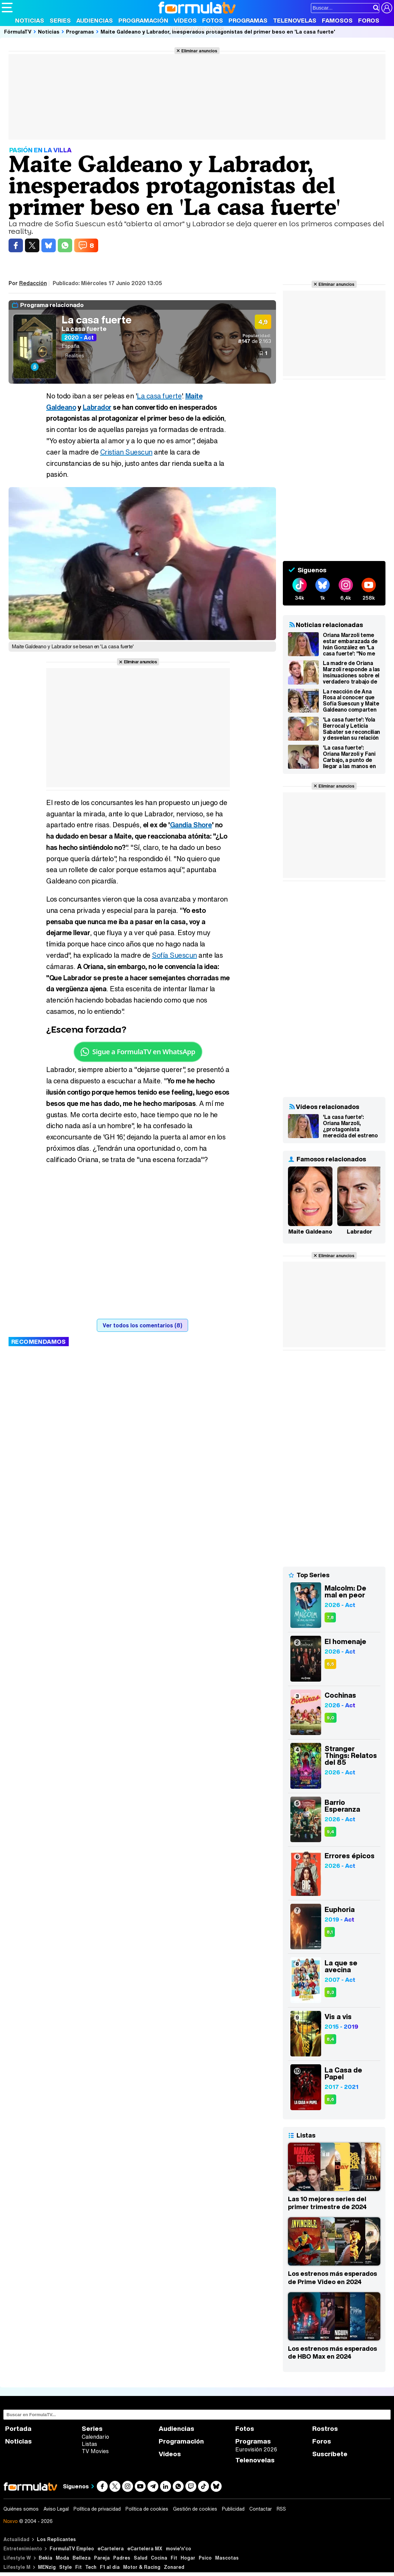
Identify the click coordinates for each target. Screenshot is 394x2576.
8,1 (330, 1932)
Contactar (260, 2509)
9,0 (330, 1717)
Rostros (325, 2429)
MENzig (47, 2567)
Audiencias (94, 20)
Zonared (174, 2567)
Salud (140, 2557)
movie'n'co (178, 2548)
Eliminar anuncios (199, 51)
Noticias (29, 20)
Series (60, 20)
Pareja (102, 2557)
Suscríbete (329, 2454)
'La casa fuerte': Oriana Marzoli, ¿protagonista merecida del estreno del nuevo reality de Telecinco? (350, 1126)
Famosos (337, 20)
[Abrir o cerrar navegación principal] (7, 7)
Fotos (212, 20)
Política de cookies (147, 2509)
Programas (247, 20)
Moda (62, 2557)
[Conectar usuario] (386, 7)
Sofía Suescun (174, 955)
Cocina (159, 2557)
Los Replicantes (56, 2539)
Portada (18, 2429)
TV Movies (95, 2451)
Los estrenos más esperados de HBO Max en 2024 (332, 2352)
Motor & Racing (141, 2567)
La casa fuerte (97, 319)
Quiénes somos (21, 2509)
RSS (281, 2509)
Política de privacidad (97, 2509)
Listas (89, 2444)
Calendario (95, 2437)
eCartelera (110, 2548)
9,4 (330, 1831)
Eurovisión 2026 (256, 2449)
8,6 (330, 2099)
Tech (90, 2567)
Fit (174, 2557)
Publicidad (233, 2509)
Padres (121, 2557)
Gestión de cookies (195, 2509)
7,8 (330, 1617)
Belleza (82, 2557)
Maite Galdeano (310, 1231)
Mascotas (227, 2557)
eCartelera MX (144, 2548)
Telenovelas (294, 20)
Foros (368, 20)
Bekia (45, 2557)
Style (65, 2567)
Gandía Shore (191, 825)
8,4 (330, 2039)
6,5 (330, 1664)
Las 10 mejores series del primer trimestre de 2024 (327, 2202)
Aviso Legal (56, 2509)
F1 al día (110, 2567)
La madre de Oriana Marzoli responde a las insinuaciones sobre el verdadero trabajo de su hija (351, 672)
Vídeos (185, 20)
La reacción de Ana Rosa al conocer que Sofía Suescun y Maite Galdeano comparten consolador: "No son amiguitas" (351, 701)
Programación (143, 20)
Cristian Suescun (126, 452)
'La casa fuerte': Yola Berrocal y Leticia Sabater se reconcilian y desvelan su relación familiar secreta (351, 729)
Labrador (97, 407)
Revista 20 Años (197, 29)
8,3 (330, 1992)
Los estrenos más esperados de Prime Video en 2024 (332, 2277)
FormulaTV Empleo (72, 2548)
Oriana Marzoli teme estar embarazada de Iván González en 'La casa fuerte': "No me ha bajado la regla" (350, 644)
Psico (205, 2557)
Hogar (188, 2557)
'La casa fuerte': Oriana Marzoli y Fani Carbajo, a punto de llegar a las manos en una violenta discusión (350, 757)
